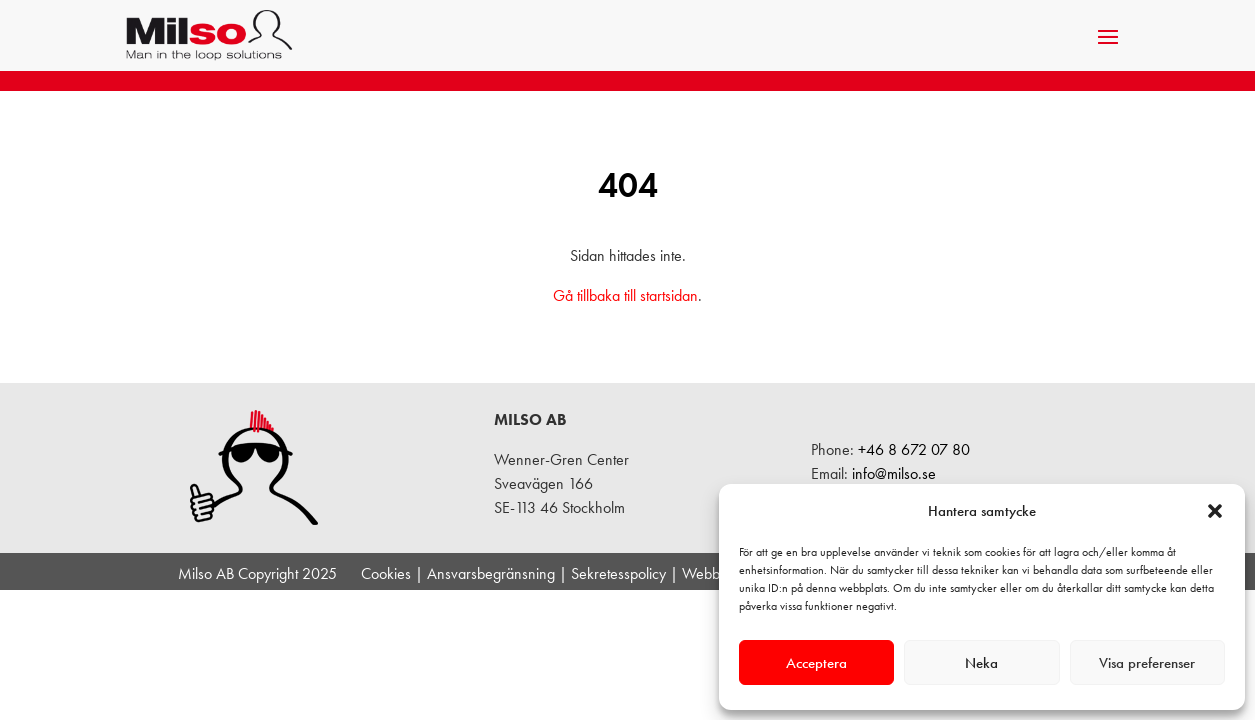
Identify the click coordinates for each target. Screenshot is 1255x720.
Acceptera (816, 663)
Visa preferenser (1147, 663)
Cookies (386, 573)
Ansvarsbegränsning (491, 573)
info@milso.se (894, 473)
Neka (981, 663)
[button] (1215, 511)
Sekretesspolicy (618, 573)
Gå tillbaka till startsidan (625, 295)
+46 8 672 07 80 (914, 449)
